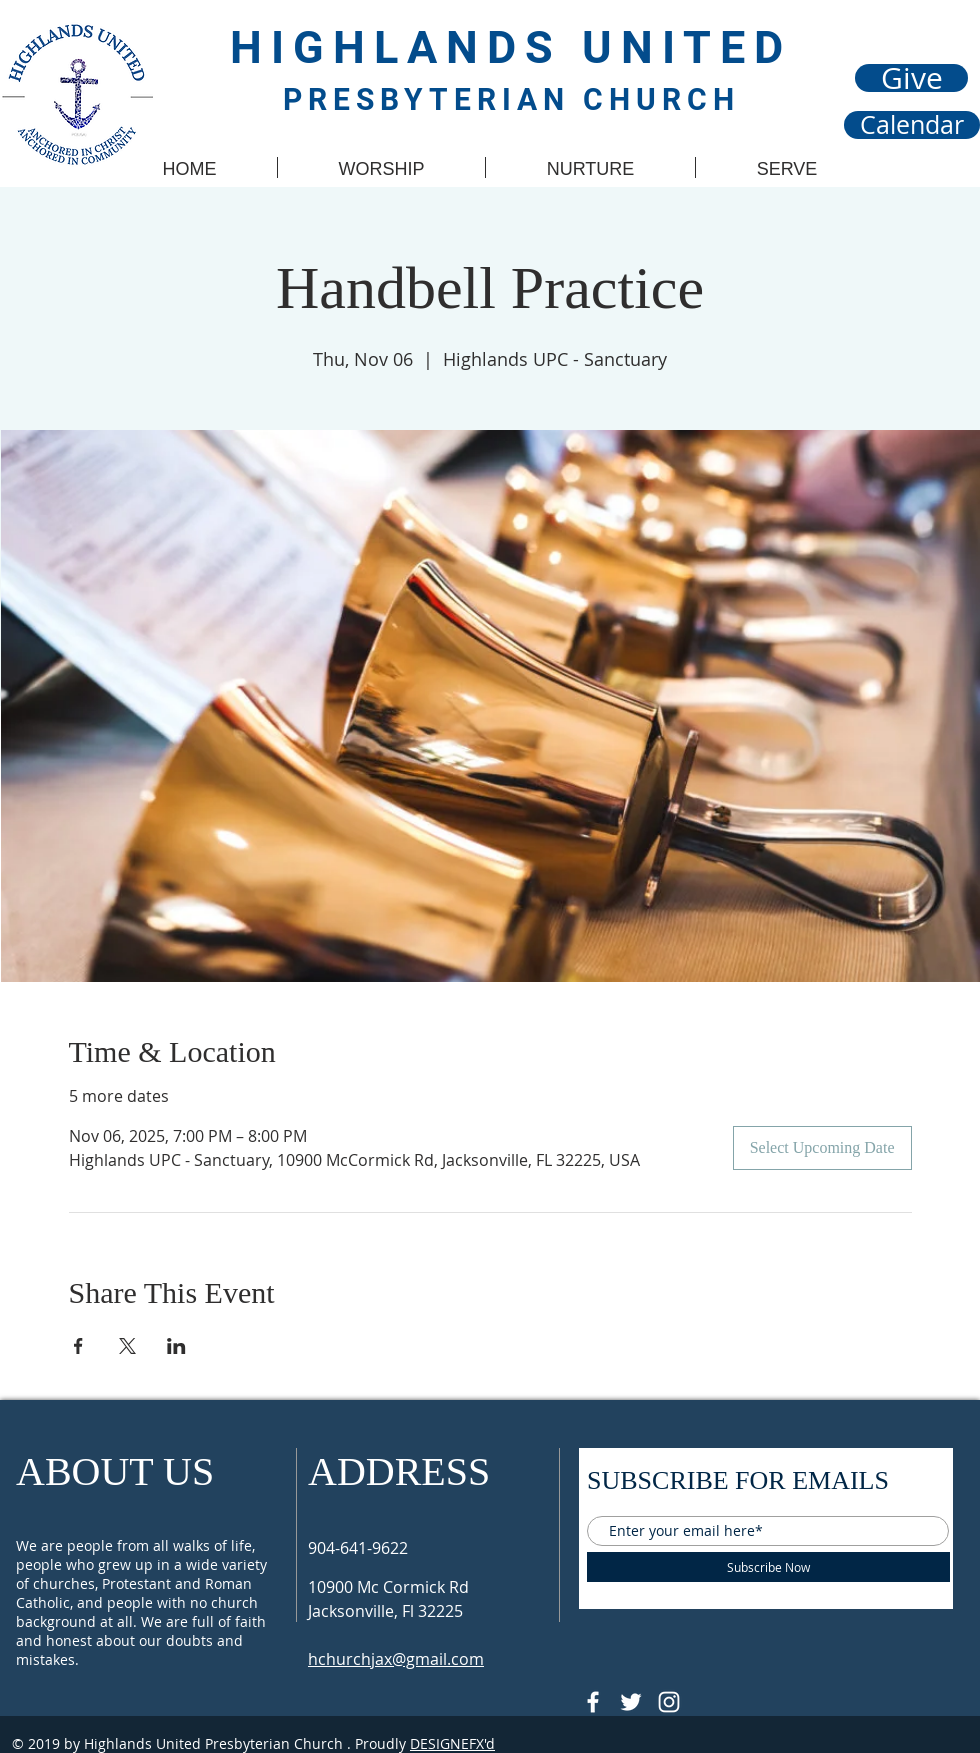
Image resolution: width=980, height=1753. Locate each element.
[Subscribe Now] (768, 1567)
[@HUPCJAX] (593, 1702)
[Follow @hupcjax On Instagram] (669, 1702)
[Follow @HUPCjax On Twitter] (631, 1702)
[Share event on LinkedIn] (176, 1346)
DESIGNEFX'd (452, 1743)
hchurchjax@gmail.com (396, 1659)
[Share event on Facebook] (78, 1346)
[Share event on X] (127, 1346)
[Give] (911, 78)
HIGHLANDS (406, 47)
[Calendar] (912, 125)
